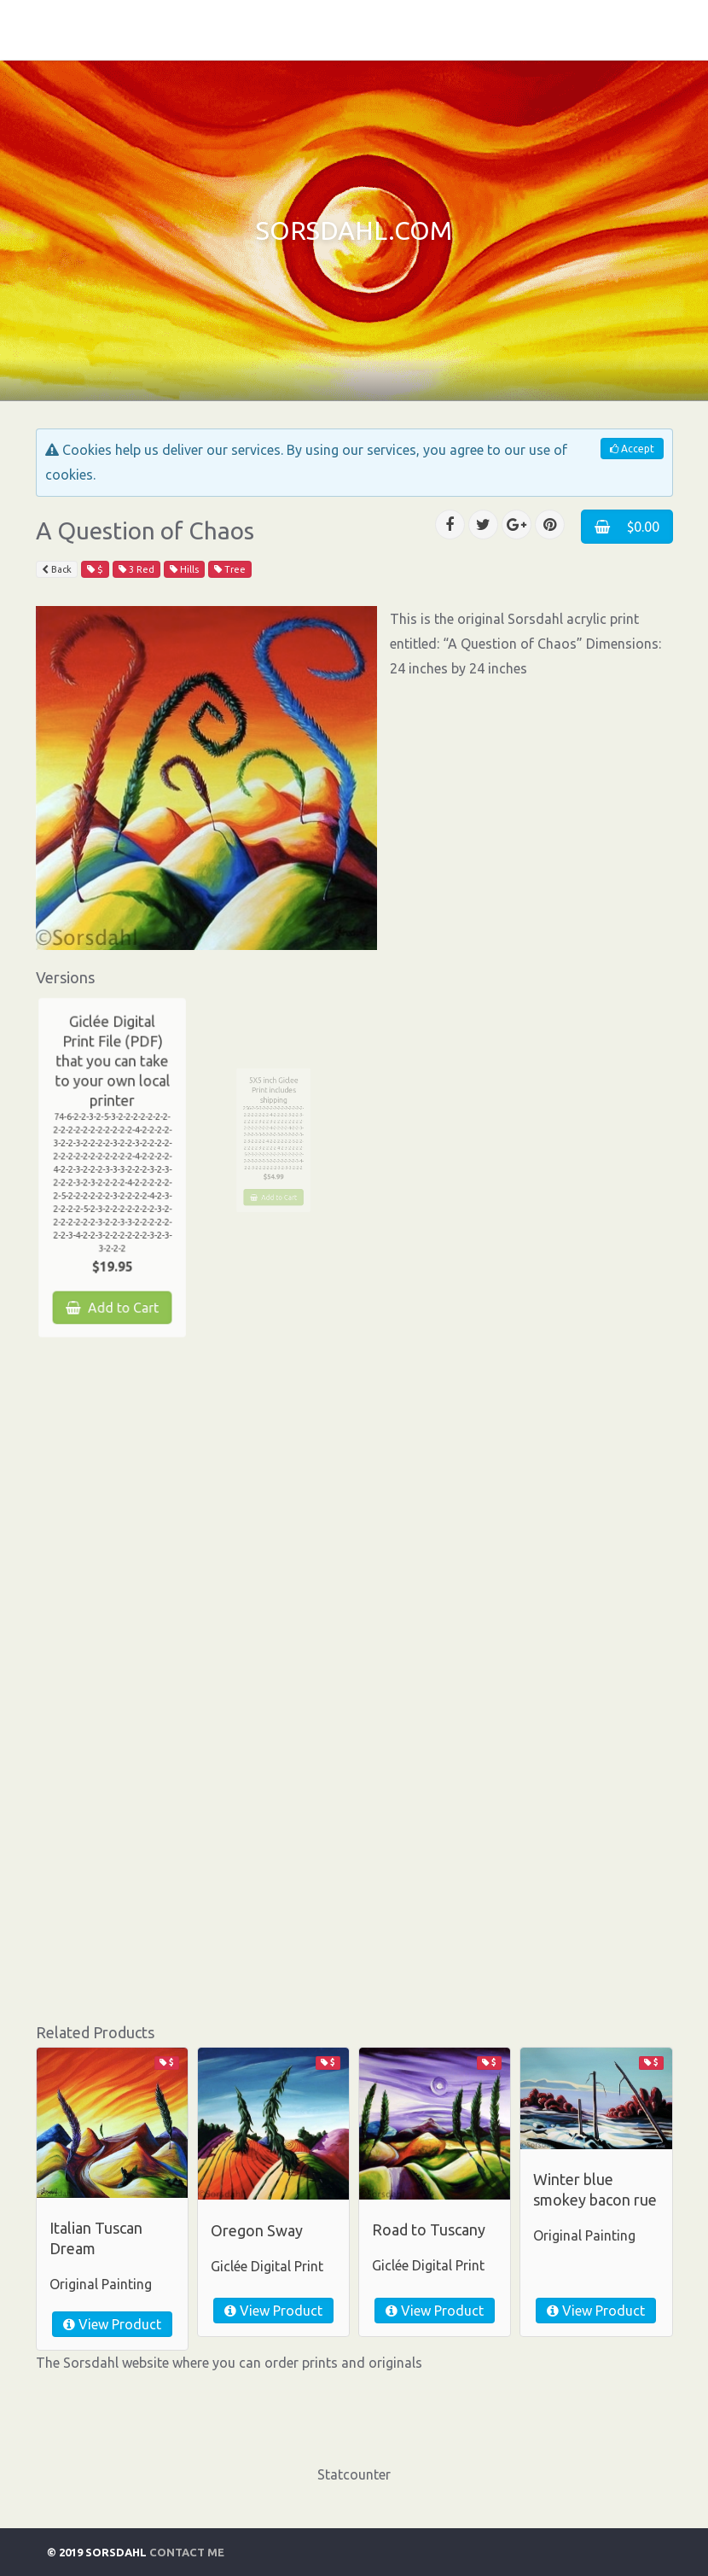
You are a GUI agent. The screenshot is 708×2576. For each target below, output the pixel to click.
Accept (632, 448)
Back (57, 569)
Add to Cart (111, 1280)
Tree (230, 569)
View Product (112, 2324)
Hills (184, 569)
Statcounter (354, 2474)
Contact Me (186, 2552)
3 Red (136, 569)
